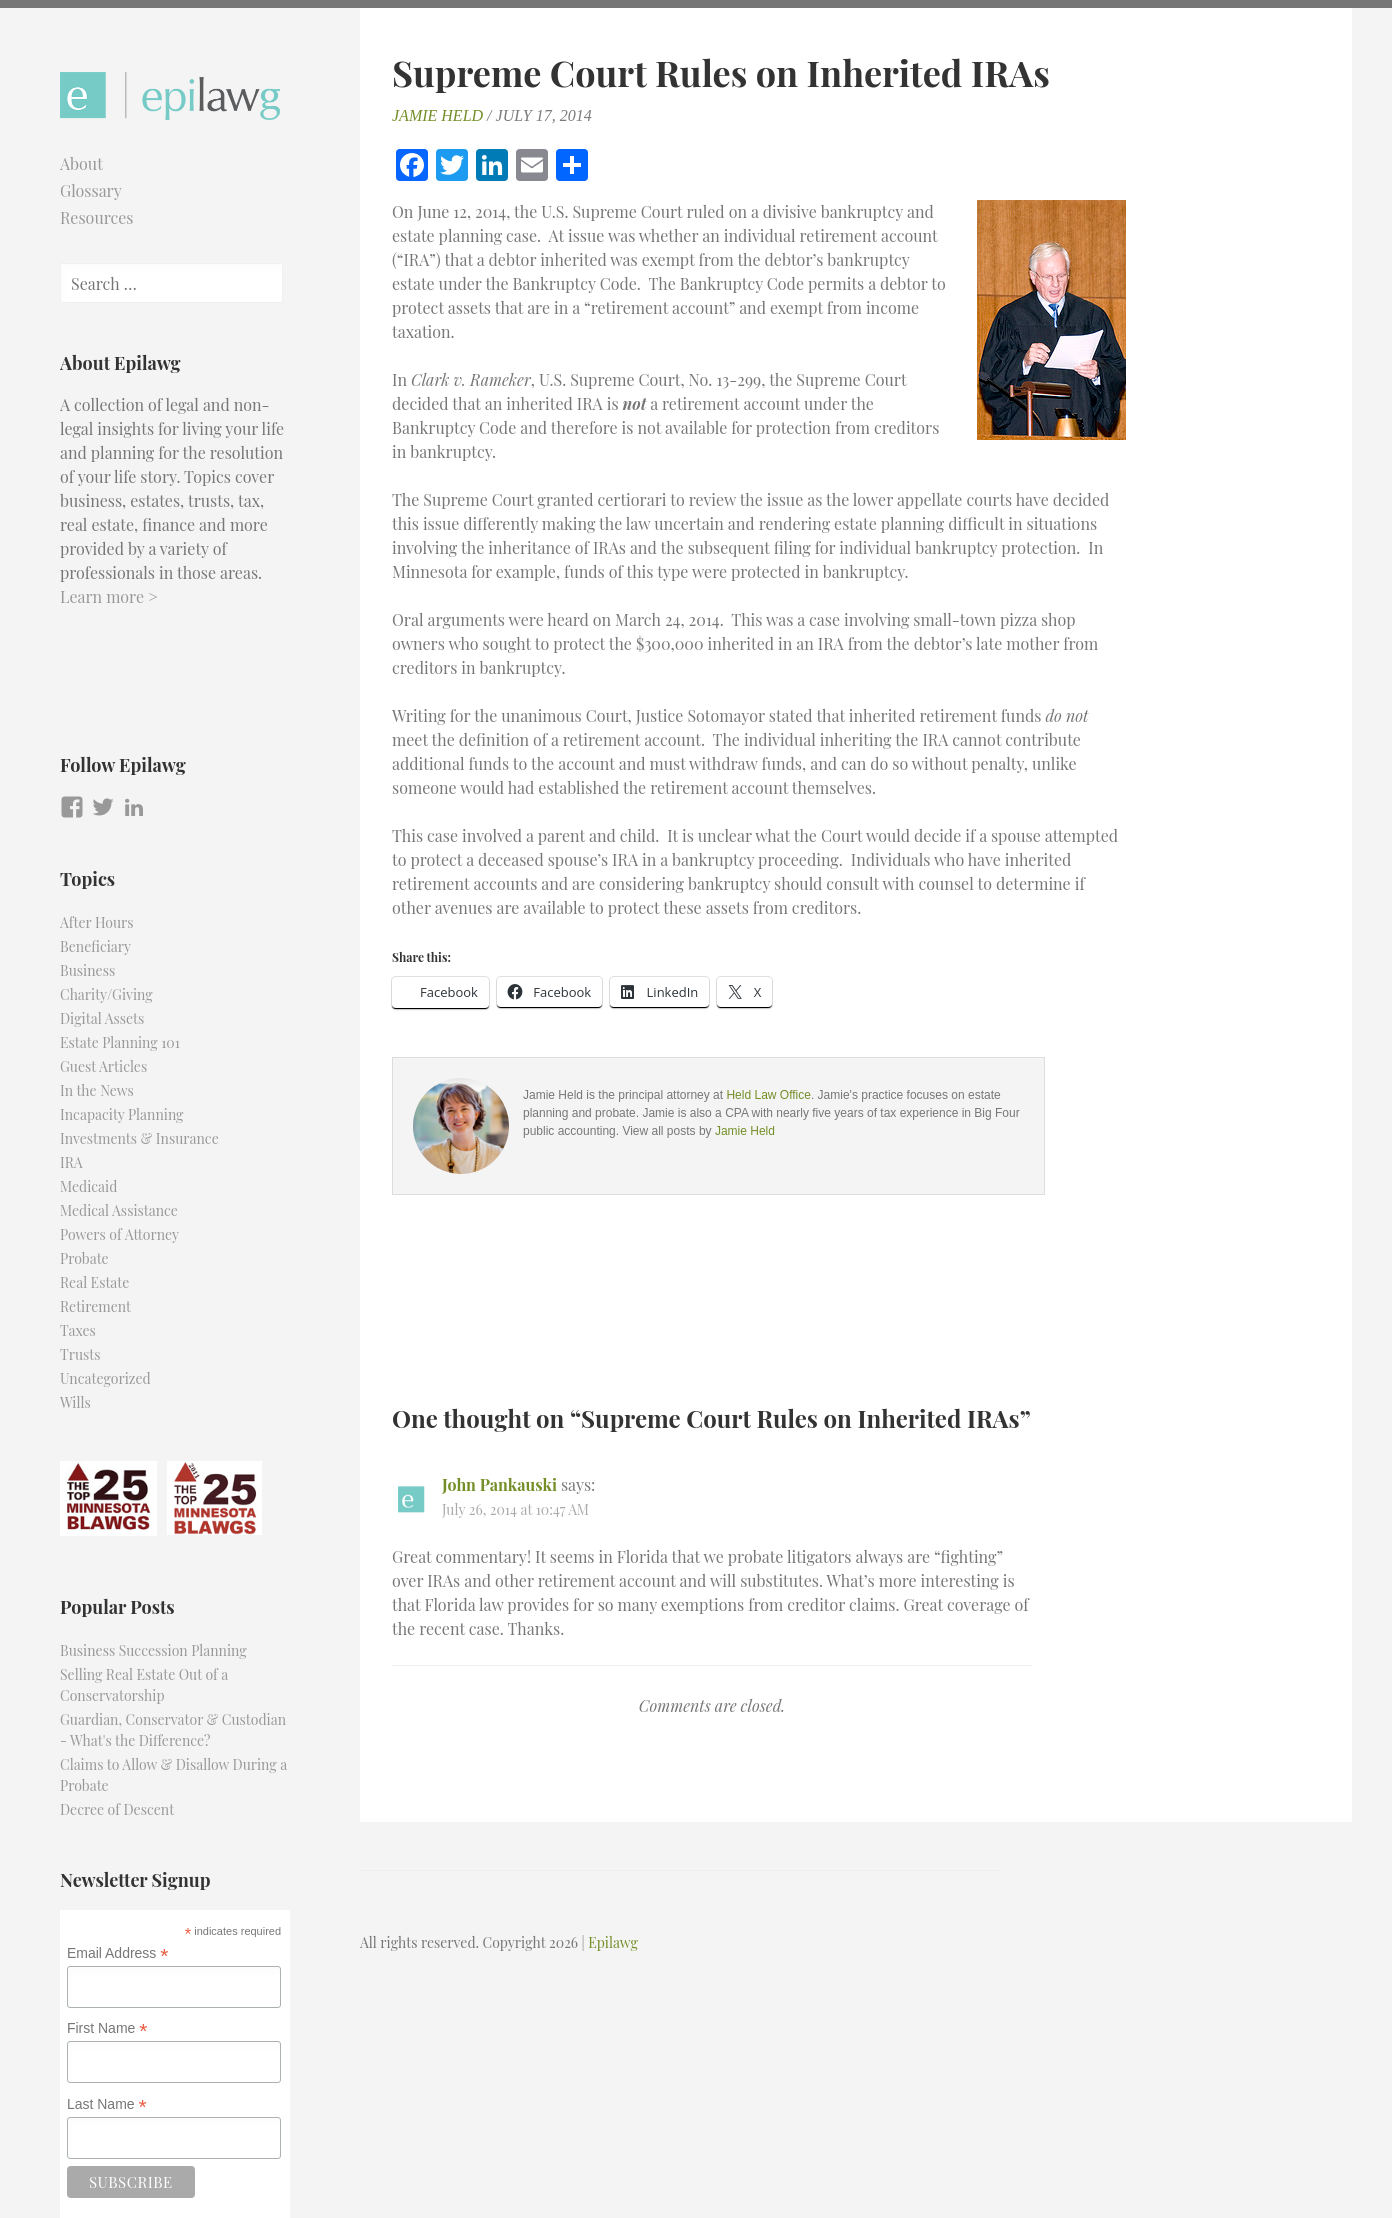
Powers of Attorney (119, 1234)
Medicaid (88, 1186)
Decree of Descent (117, 1809)
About (81, 163)
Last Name (107, 2104)
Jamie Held (437, 115)
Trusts (80, 1354)
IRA (71, 1162)
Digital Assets (102, 1018)
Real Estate (94, 1282)
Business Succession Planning (153, 1650)
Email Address (118, 1953)
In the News (97, 1090)
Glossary (91, 190)
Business (87, 970)
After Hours (97, 922)
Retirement (95, 1306)
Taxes (78, 1330)
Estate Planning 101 (120, 1042)
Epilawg (613, 1942)
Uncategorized (105, 1378)
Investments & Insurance (139, 1138)
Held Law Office (768, 1095)
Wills (75, 1402)
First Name (107, 2028)
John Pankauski (499, 1484)
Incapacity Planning (122, 1114)
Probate (84, 1258)
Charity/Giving (106, 994)
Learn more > (109, 596)
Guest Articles (103, 1066)
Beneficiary (95, 946)
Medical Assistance (119, 1210)
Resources (97, 217)
